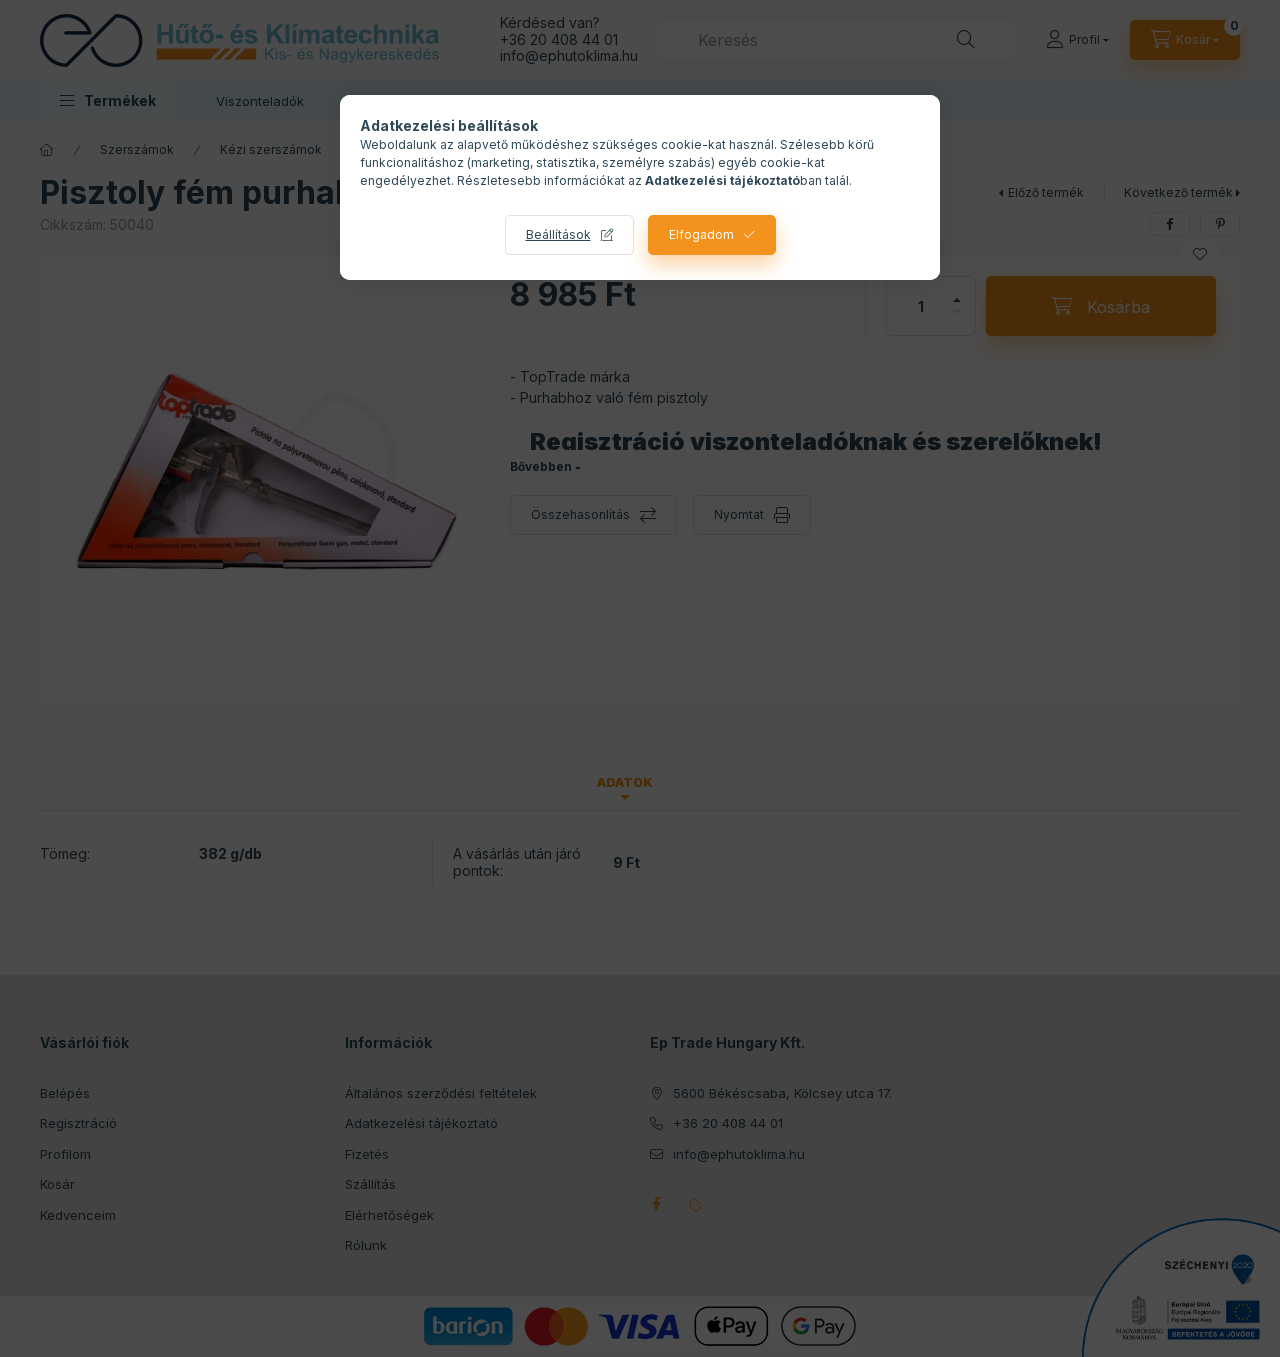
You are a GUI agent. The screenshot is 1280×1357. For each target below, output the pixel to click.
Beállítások (558, 234)
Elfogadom (701, 234)
